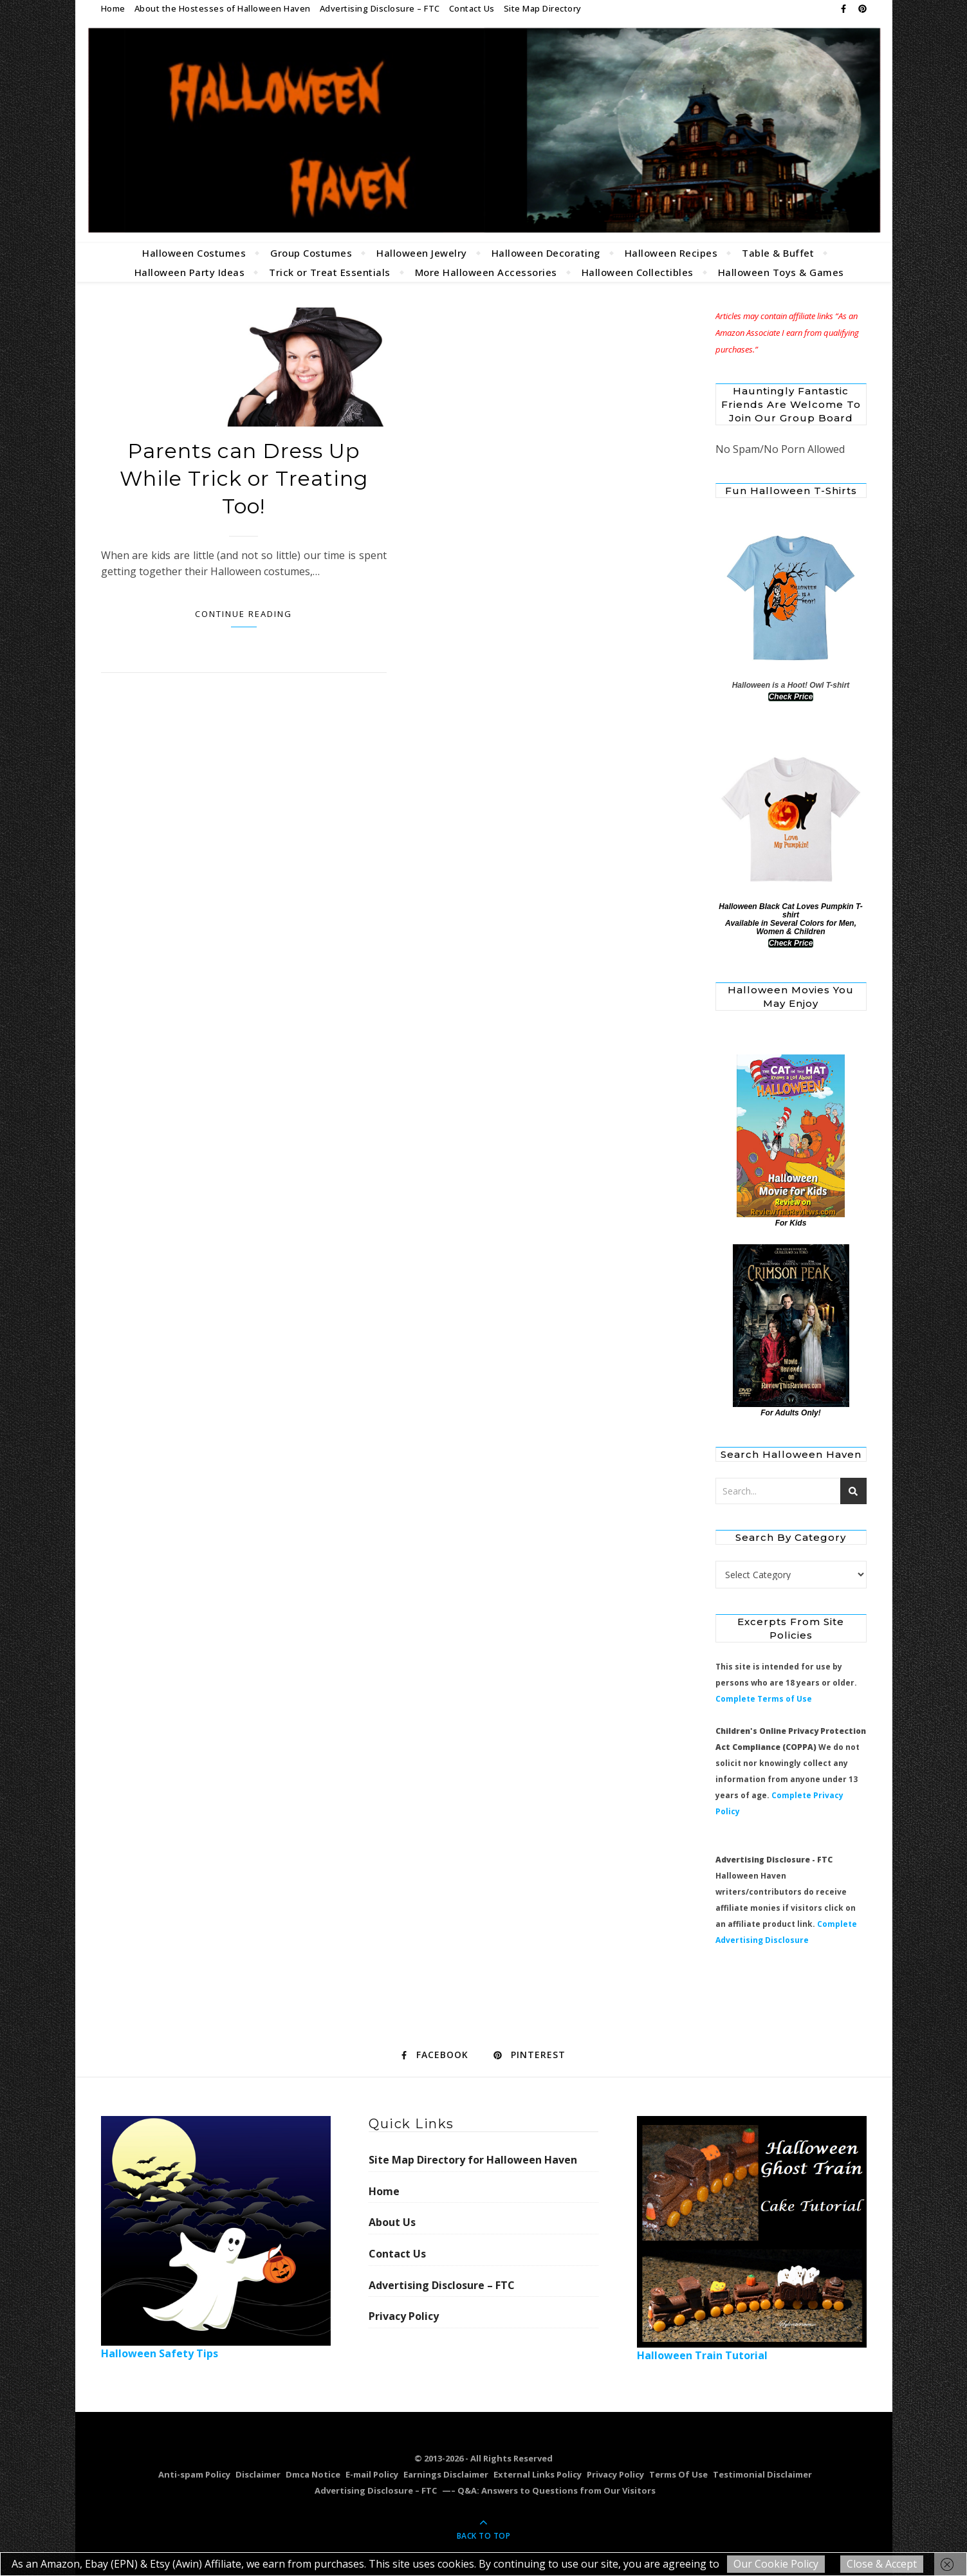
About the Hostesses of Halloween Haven (222, 8)
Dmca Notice (313, 2474)
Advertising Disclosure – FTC (380, 8)
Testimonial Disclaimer (762, 2474)
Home (113, 8)
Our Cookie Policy (775, 2564)
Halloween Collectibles (638, 272)
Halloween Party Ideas (189, 272)
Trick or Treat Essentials (330, 272)
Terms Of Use (678, 2474)
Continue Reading (243, 614)
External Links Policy (537, 2474)
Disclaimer (258, 2474)
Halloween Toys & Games (781, 272)
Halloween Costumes (194, 252)
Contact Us (472, 8)
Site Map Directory (543, 8)
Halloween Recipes (671, 252)
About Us (392, 2222)
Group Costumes (311, 252)
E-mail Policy (371, 2474)
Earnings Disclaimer (445, 2474)
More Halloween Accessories (486, 272)
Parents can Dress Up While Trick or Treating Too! (244, 478)
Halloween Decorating (546, 252)
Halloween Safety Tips (216, 2238)
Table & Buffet (778, 252)
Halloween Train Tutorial (752, 2239)
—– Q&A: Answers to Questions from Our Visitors (549, 2490)
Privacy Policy (404, 2316)
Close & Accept (882, 2564)
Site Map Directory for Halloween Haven (473, 2160)
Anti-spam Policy (194, 2474)
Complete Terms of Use (763, 1698)
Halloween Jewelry (421, 252)
